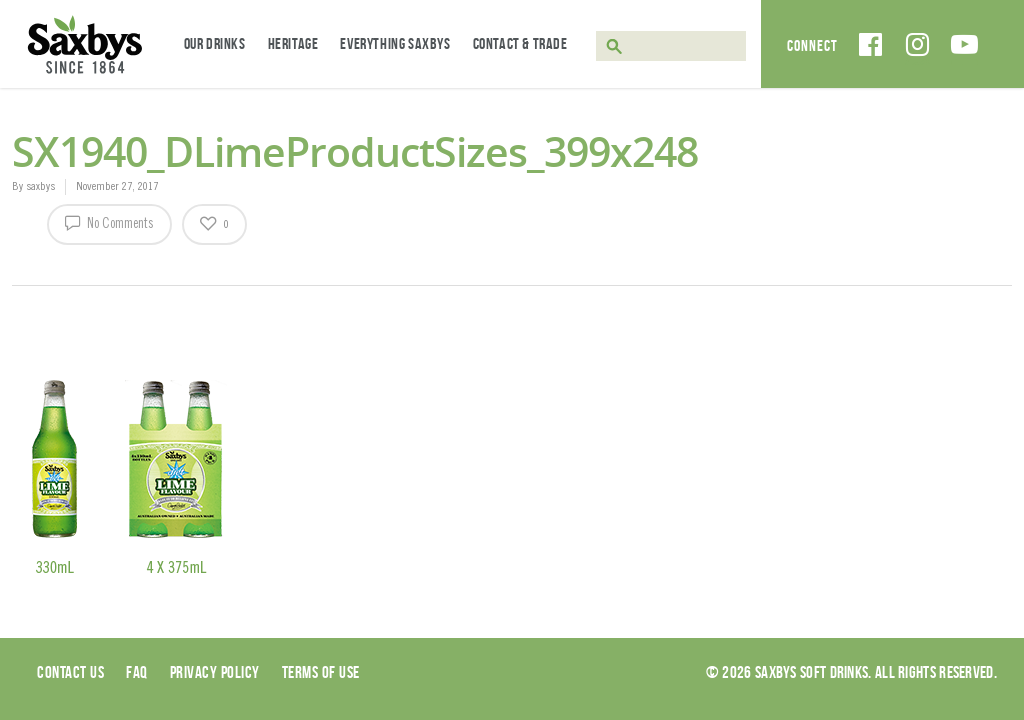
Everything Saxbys (395, 43)
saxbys (40, 187)
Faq (137, 672)
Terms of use (321, 672)
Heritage (293, 43)
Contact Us (70, 672)
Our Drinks (215, 43)
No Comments (109, 222)
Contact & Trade (520, 43)
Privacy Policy (215, 672)
